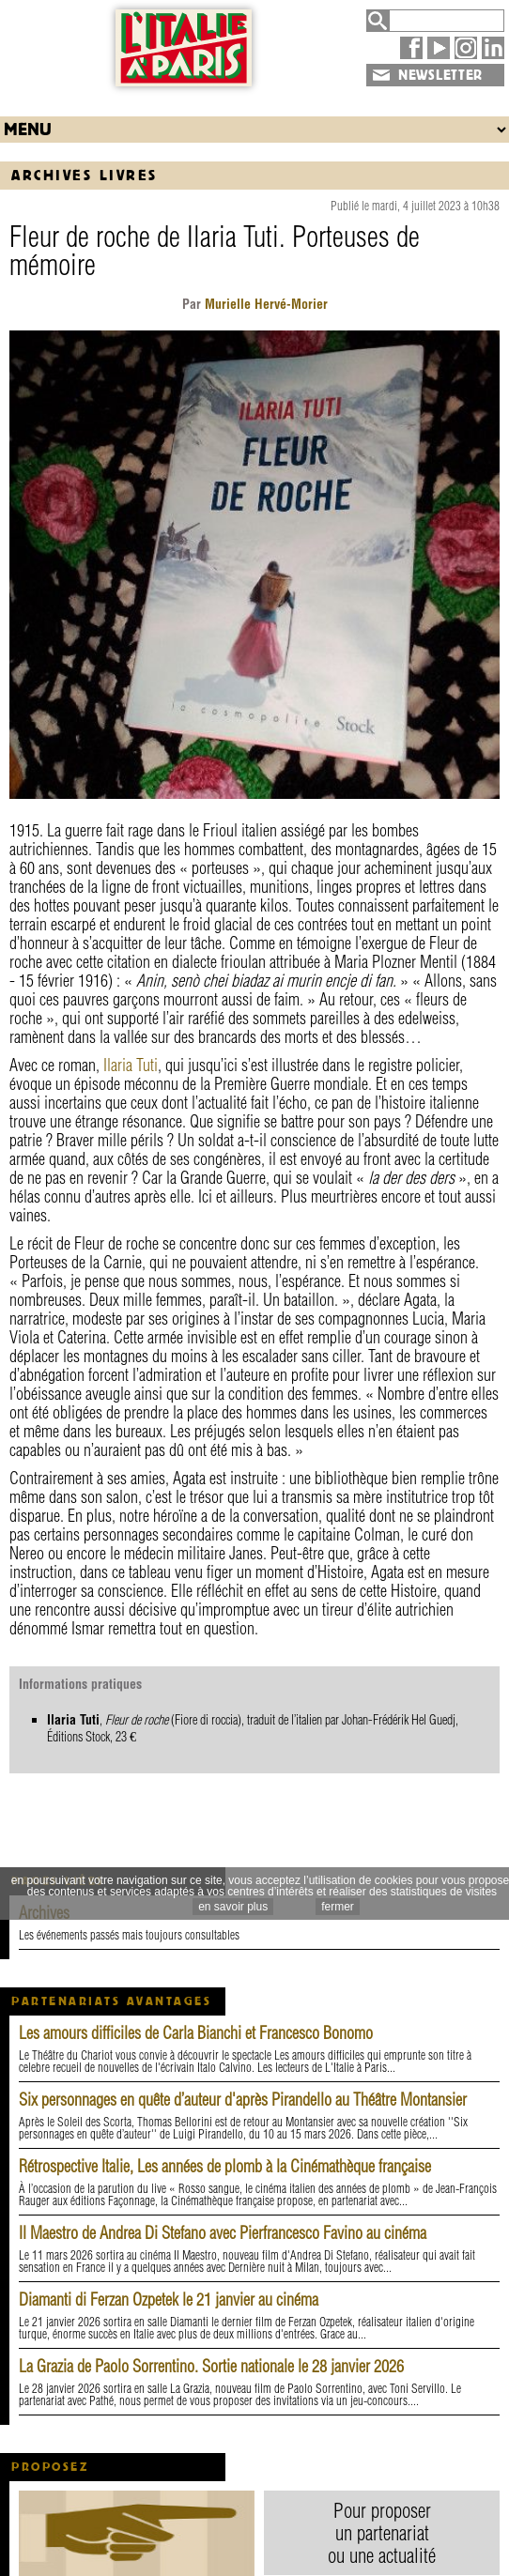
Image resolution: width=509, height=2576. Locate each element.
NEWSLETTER (440, 75)
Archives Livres (84, 175)
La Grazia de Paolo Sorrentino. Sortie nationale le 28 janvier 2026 (211, 2366)
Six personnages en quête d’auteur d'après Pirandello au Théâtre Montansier (243, 2099)
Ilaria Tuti (130, 1065)
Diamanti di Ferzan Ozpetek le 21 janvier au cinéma (168, 2299)
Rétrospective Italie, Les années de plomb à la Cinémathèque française (225, 2166)
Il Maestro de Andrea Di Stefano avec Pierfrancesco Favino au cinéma (222, 2233)
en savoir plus (233, 1906)
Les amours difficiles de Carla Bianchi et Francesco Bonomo (196, 2033)
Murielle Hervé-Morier (264, 304)
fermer (337, 1906)
